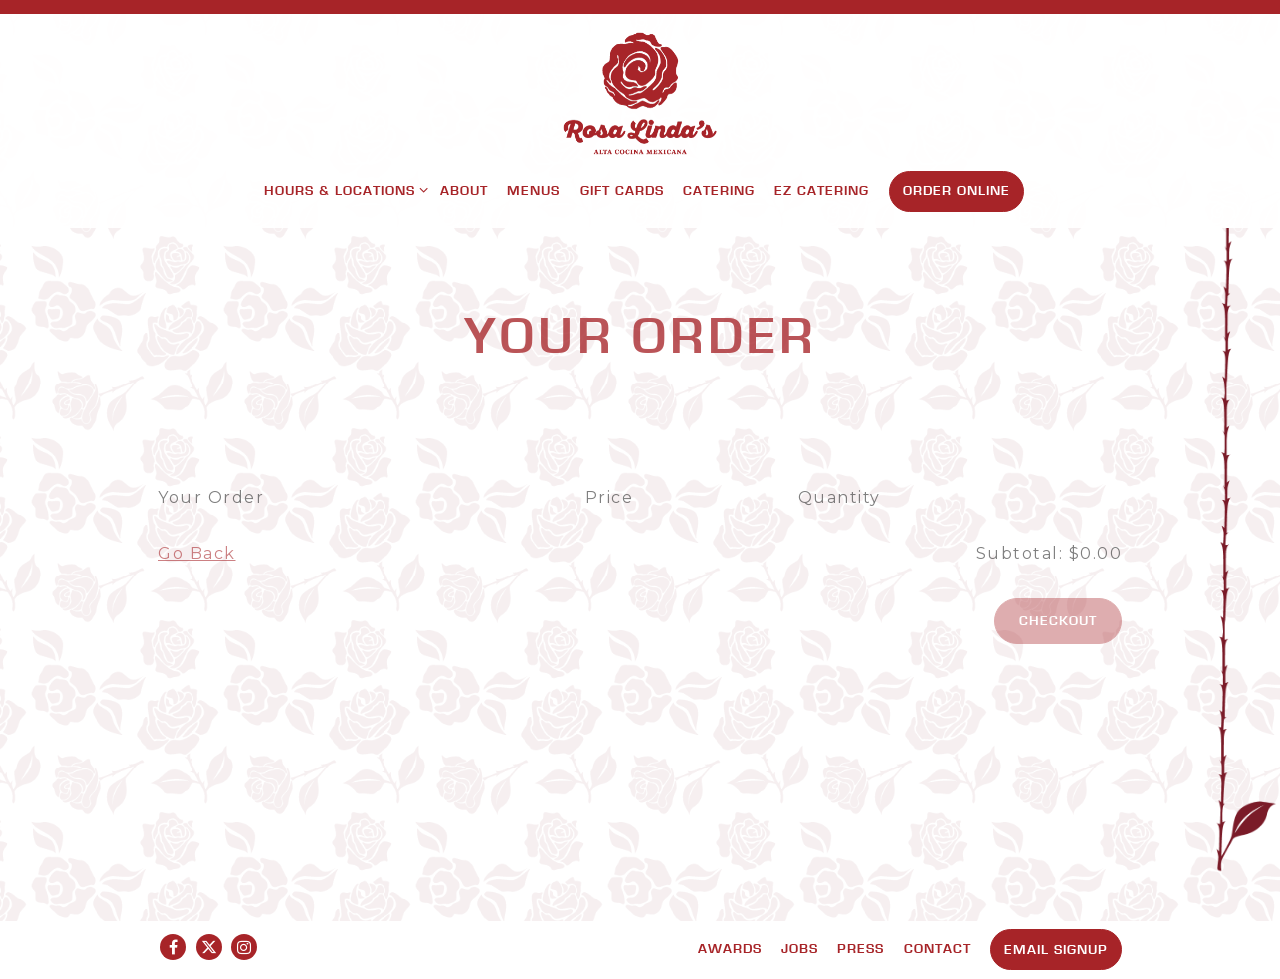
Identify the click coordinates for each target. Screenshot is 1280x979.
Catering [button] (719, 190)
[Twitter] (209, 947)
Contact (937, 948)
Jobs (799, 948)
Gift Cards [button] (622, 190)
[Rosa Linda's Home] (640, 92)
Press (860, 948)
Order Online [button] (956, 190)
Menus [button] (533, 190)
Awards (730, 948)
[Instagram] (244, 947)
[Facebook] (173, 947)
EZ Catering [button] (821, 190)
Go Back (197, 553)
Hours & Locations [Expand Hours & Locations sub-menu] (342, 188)
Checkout (1058, 620)
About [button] (464, 190)
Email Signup (1056, 949)
